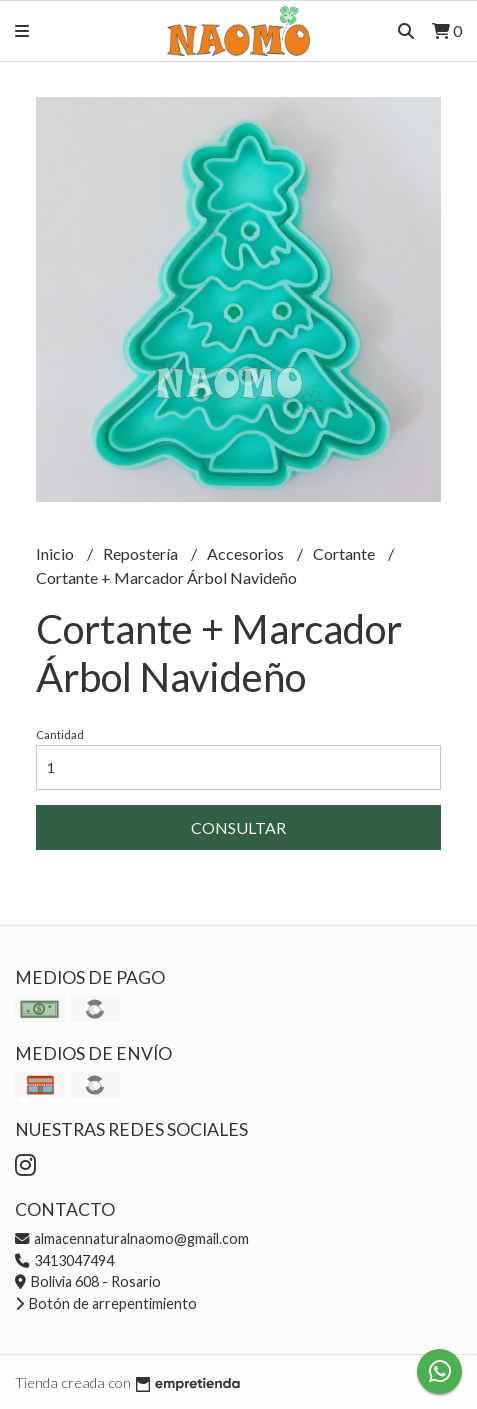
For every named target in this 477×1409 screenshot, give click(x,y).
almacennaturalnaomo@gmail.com (132, 1238)
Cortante (345, 553)
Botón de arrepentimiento (106, 1303)
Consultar (238, 827)
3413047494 (64, 1260)
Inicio (56, 553)
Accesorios (247, 553)
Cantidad (60, 734)
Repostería (142, 553)
